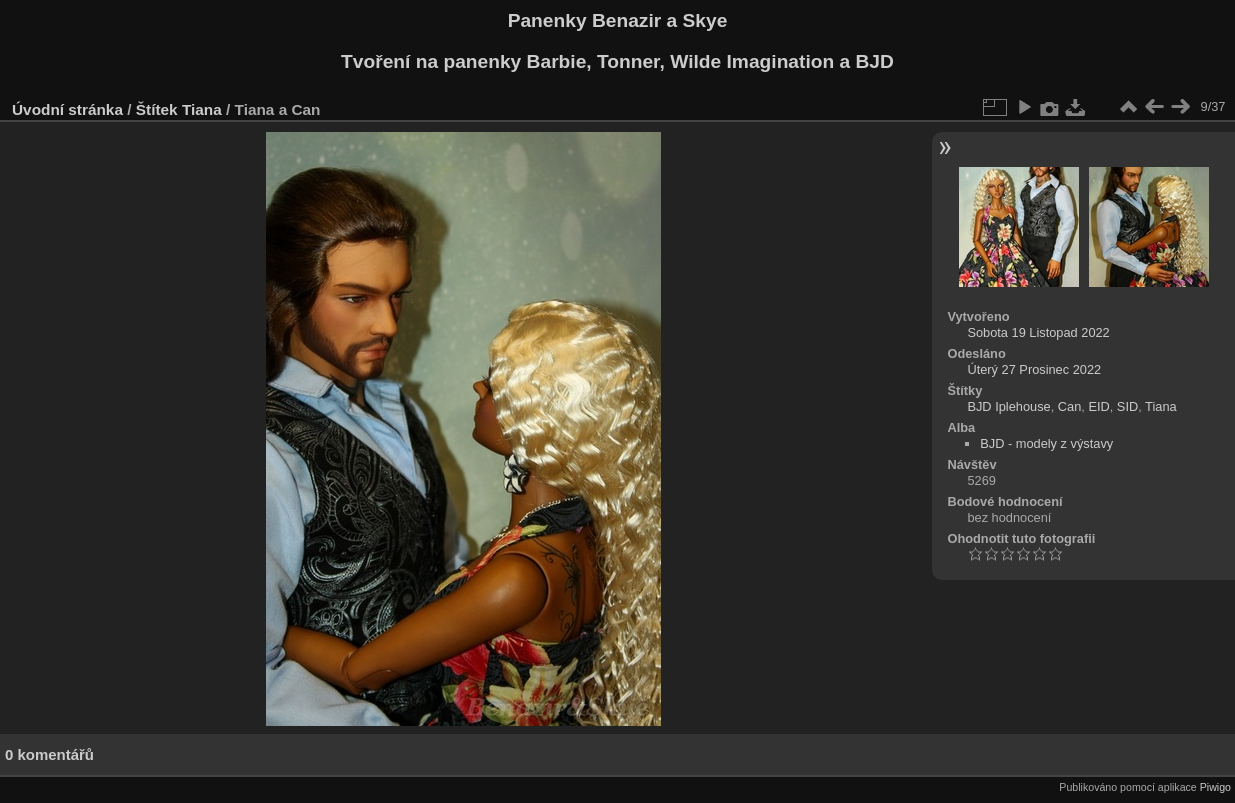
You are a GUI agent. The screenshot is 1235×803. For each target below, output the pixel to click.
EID (1098, 406)
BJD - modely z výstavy (1046, 443)
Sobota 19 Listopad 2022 (1038, 332)
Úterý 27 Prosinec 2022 (1034, 369)
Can (1069, 406)
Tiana (202, 109)
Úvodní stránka (67, 109)
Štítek (157, 109)
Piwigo (1215, 787)
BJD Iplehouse (1008, 406)
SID (1127, 406)
